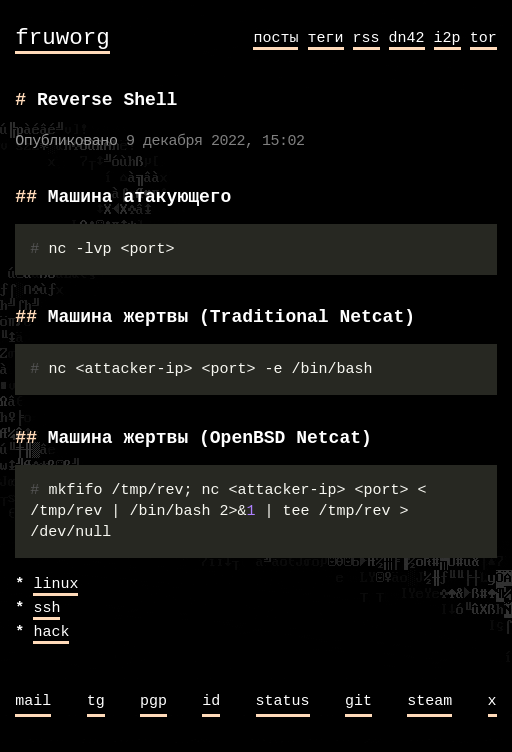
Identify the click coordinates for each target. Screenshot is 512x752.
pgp (153, 702)
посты (275, 38)
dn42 (407, 38)
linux (55, 585)
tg (96, 702)
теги (326, 38)
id (211, 702)
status (283, 702)
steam (429, 702)
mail (33, 702)
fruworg (62, 38)
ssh (46, 609)
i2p (447, 38)
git (358, 702)
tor (483, 38)
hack (51, 633)
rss (366, 38)
